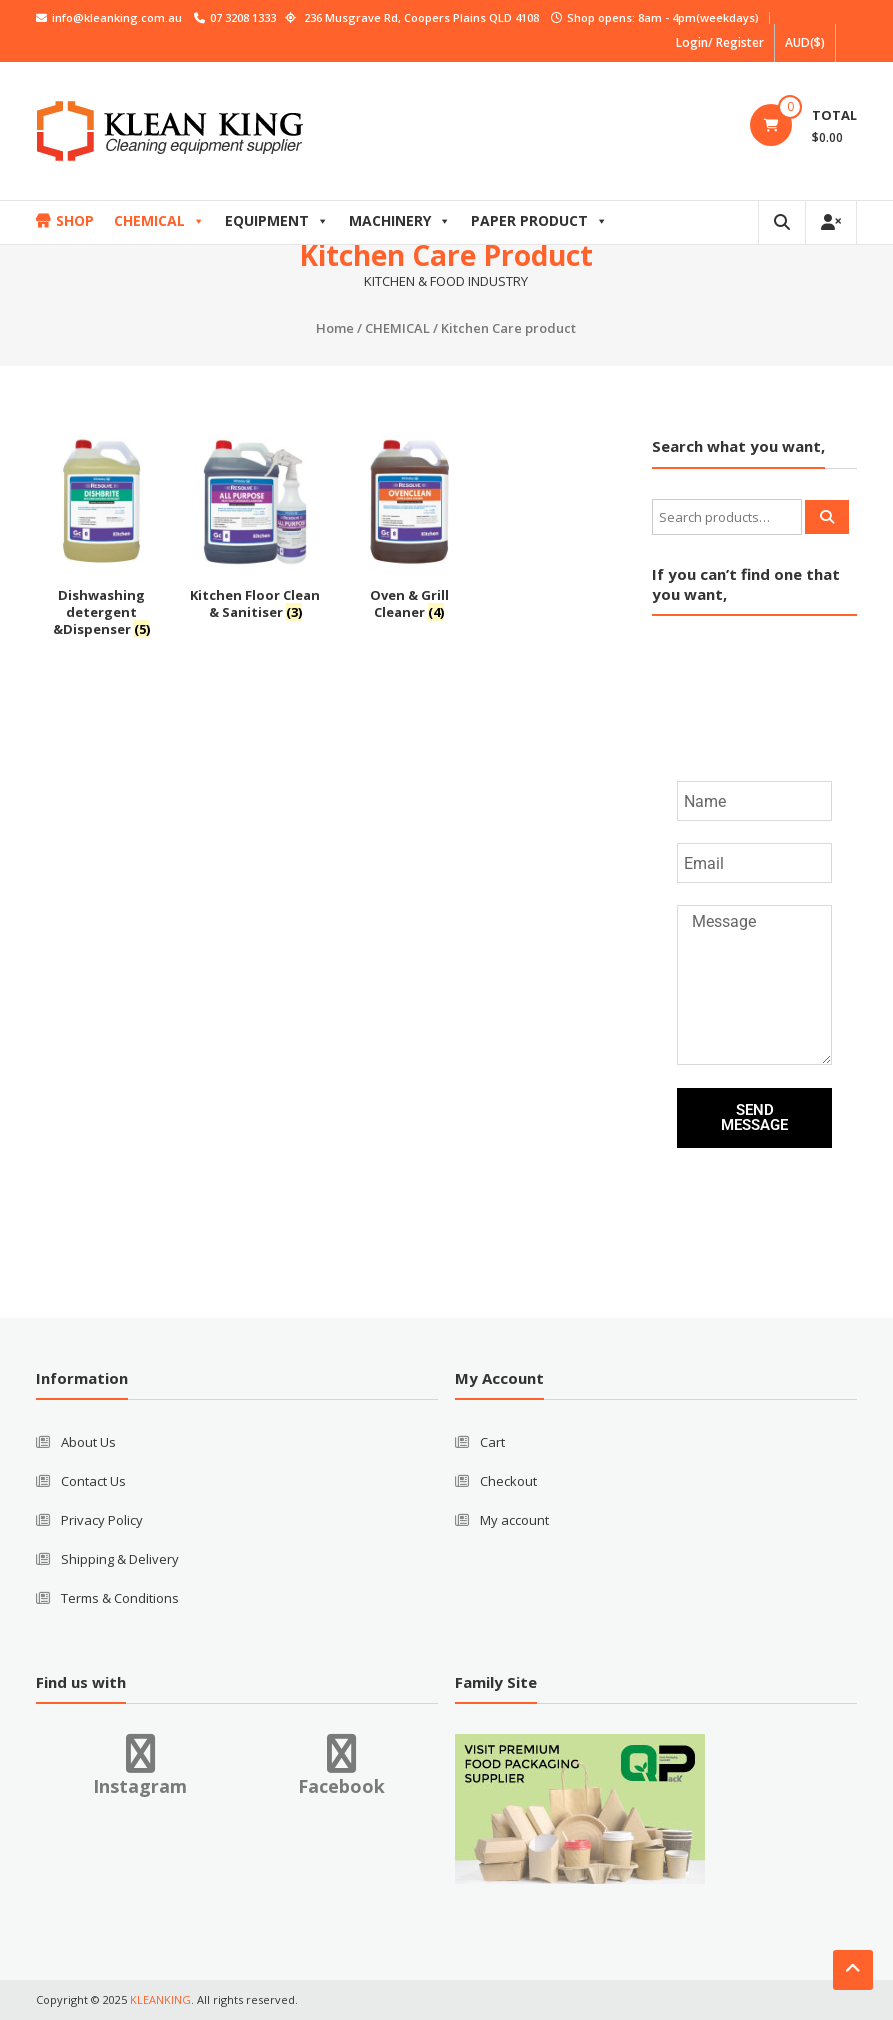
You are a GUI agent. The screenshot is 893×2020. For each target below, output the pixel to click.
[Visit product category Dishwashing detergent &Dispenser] (101, 540)
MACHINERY (400, 220)
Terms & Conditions (120, 1598)
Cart (492, 1442)
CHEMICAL (159, 220)
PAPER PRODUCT (539, 220)
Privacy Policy (102, 1520)
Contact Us (93, 1481)
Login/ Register (720, 42)
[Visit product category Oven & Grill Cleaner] (409, 531)
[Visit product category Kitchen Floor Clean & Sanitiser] (255, 531)
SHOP (75, 220)
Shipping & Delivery (120, 1559)
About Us (88, 1442)
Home (335, 328)
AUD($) (805, 42)
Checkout (508, 1481)
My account (514, 1520)
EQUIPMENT (277, 220)
